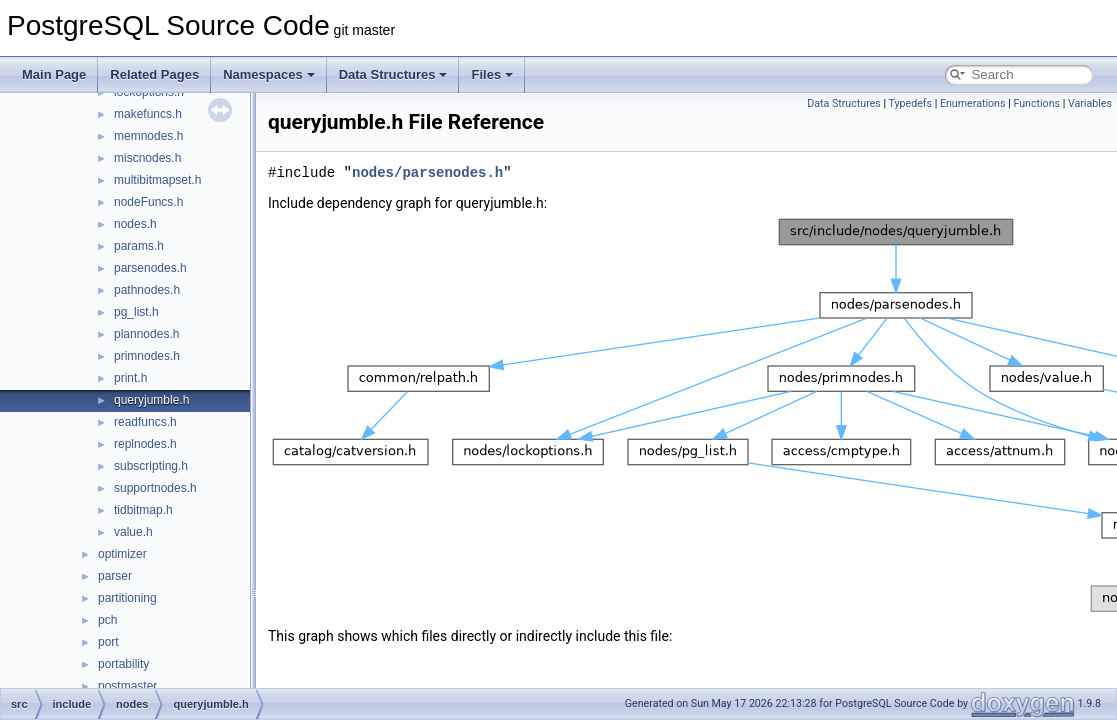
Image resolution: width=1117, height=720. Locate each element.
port (108, 642)
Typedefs (911, 103)
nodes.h (135, 224)
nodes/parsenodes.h (427, 172)
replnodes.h (145, 444)
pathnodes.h (147, 290)
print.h (130, 378)
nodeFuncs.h (148, 202)
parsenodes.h (150, 268)
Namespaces (269, 74)
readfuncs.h (145, 422)
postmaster (127, 686)
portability (123, 664)
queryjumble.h (151, 400)
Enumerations (973, 103)
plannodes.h (146, 334)
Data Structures (393, 74)
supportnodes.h (155, 488)
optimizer (122, 554)
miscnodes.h (147, 158)
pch (107, 620)
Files (492, 74)
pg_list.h (136, 312)
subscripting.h (151, 466)
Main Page (54, 74)
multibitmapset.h (157, 180)
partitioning (127, 598)
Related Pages (154, 74)
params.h (139, 246)
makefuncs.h (148, 114)
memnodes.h (148, 136)
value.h (133, 532)
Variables (1090, 103)
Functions (1036, 103)
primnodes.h (147, 356)
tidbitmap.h (143, 510)
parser (115, 576)
